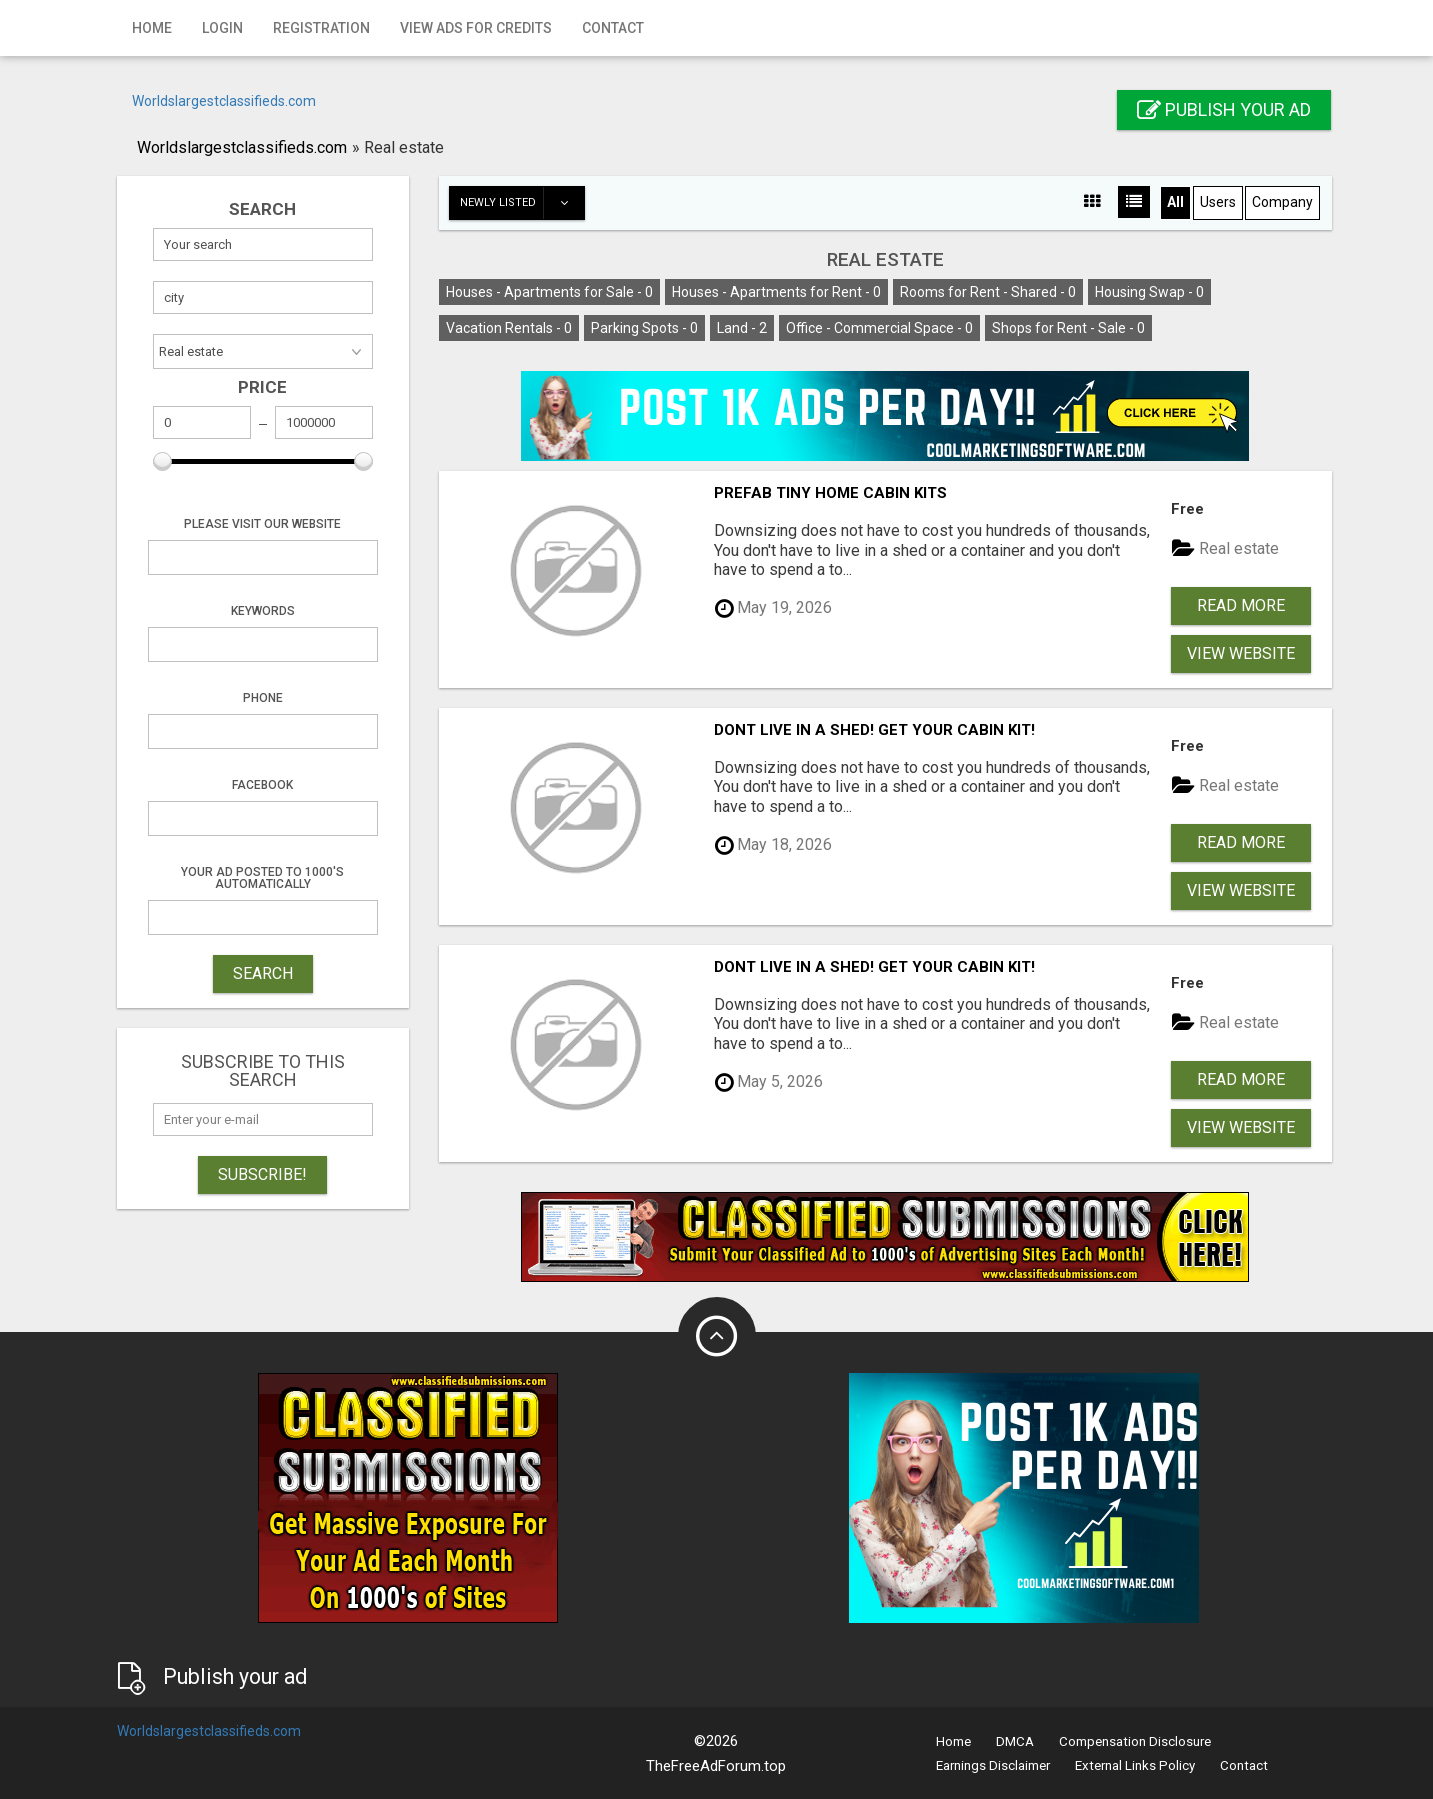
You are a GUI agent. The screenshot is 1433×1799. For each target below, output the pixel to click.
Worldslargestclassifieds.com (224, 101)
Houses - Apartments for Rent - (776, 292)
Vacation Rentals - (509, 328)
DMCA (1015, 1741)
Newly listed (522, 203)
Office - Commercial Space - (879, 328)
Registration (321, 28)
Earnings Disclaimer (993, 1765)
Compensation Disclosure (1135, 1741)
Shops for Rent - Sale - (1068, 328)
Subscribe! (262, 1174)
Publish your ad (1224, 109)
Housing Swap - (1149, 292)
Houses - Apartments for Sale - (549, 292)
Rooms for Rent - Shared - (988, 292)
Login (222, 28)
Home (152, 28)
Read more (1241, 605)
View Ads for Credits (476, 28)
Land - (742, 328)
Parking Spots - (644, 328)
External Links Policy (1135, 1765)
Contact (613, 28)
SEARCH (263, 973)
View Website (1241, 653)
